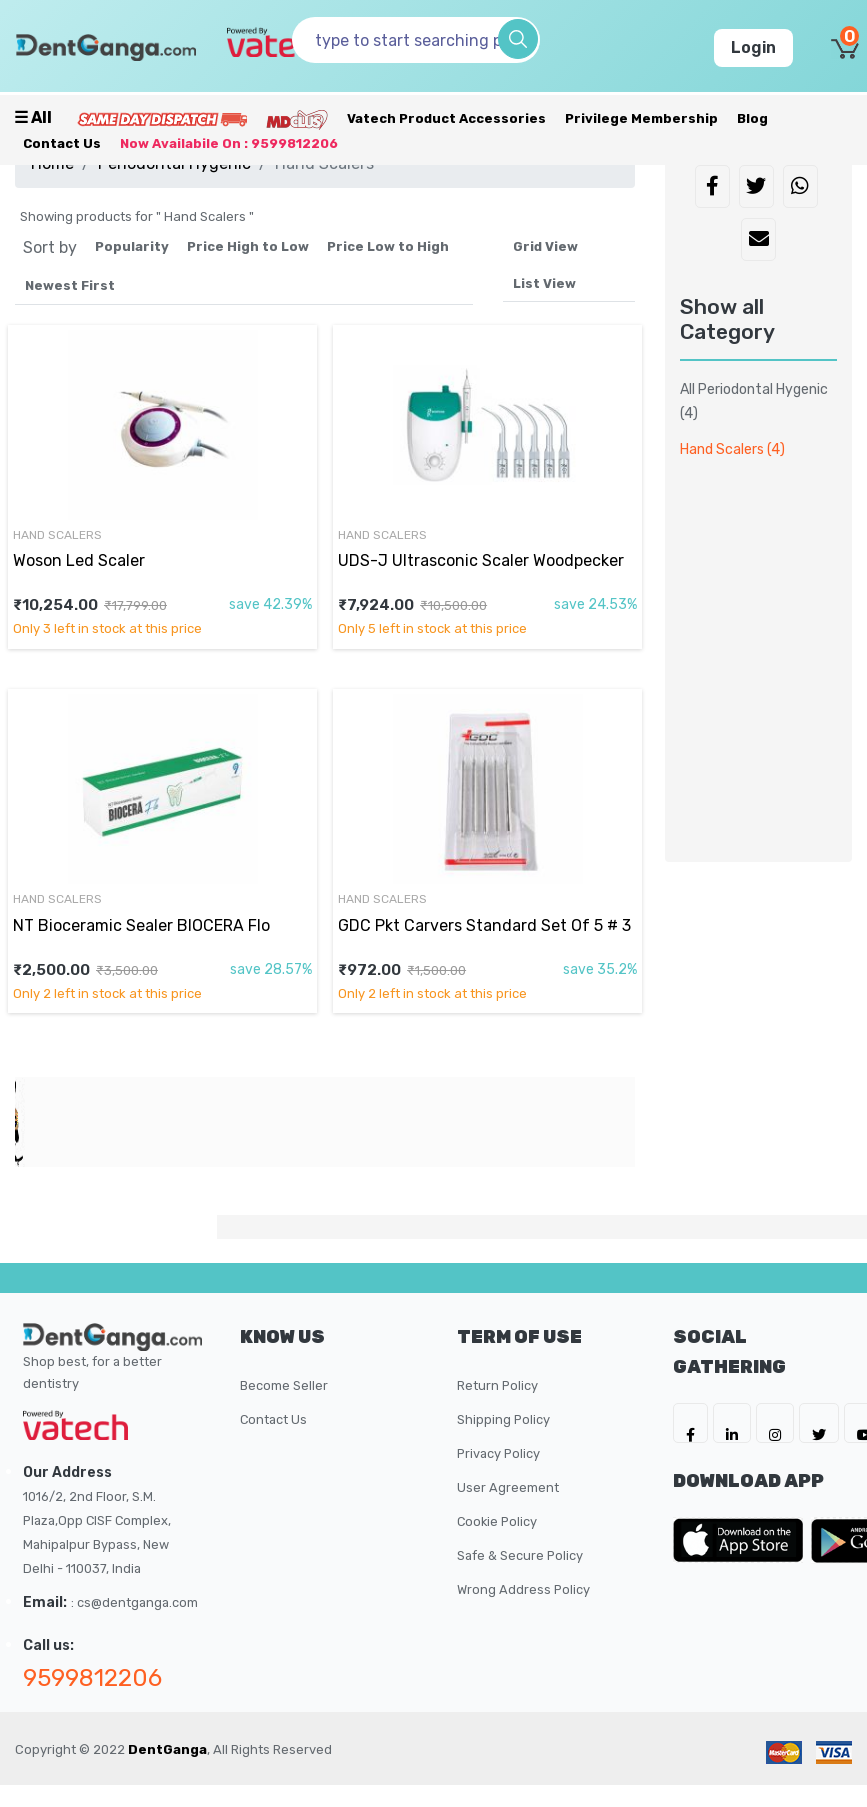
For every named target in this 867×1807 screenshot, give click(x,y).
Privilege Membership (641, 118)
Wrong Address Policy (523, 1589)
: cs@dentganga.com (134, 1602)
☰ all (33, 117)
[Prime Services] (162, 118)
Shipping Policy (503, 1419)
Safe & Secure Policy (520, 1555)
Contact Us (62, 143)
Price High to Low (248, 246)
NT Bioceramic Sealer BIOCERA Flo (141, 925)
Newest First (70, 285)
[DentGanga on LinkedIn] (732, 1423)
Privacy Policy (498, 1453)
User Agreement (508, 1487)
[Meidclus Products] (297, 118)
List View (544, 283)
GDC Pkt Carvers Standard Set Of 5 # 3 (484, 925)
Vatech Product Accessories (446, 118)
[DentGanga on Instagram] (775, 1423)
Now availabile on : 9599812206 (229, 143)
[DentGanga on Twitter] (819, 1423)
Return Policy (497, 1385)
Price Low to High (388, 246)
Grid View (545, 246)
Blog (752, 118)
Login (753, 47)
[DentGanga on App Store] (742, 1540)
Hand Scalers (57, 535)
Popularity (132, 246)
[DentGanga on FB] (690, 1423)
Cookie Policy (497, 1521)
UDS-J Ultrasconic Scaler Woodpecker (481, 560)
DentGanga (167, 1749)
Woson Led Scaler (79, 560)
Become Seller (284, 1385)
